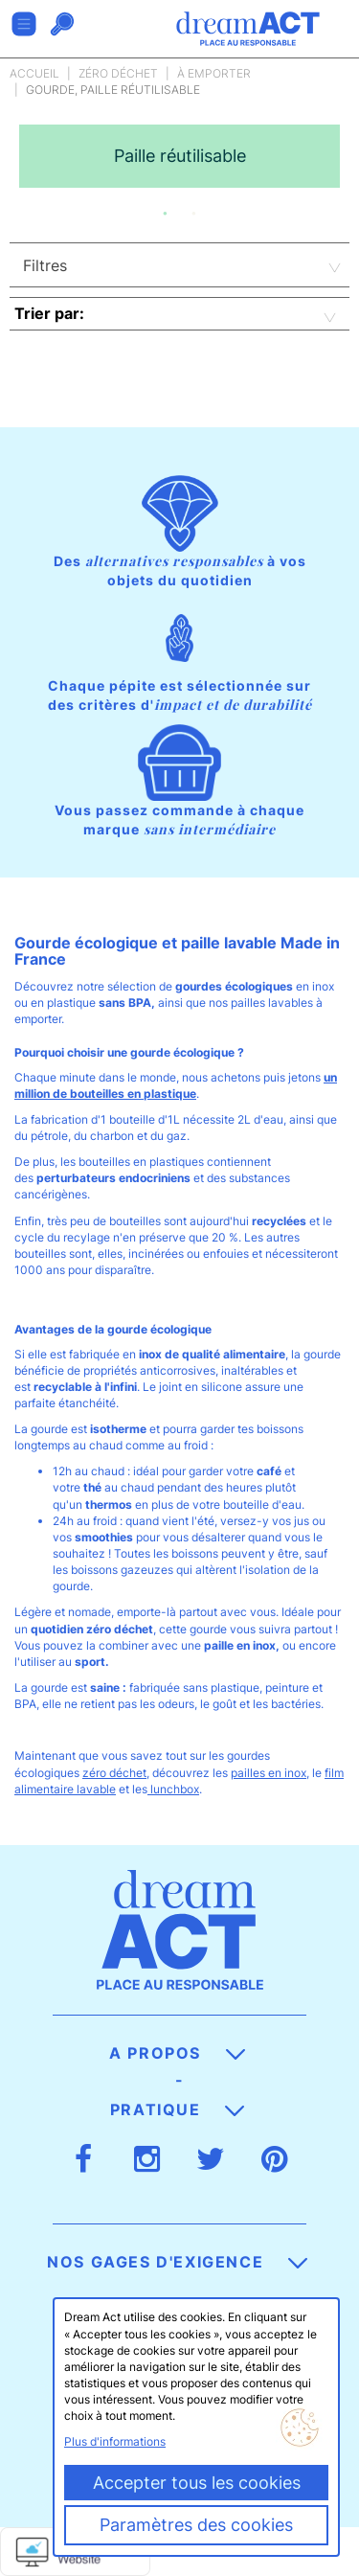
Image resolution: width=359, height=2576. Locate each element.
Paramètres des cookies (196, 2525)
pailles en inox (268, 1773)
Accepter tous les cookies (197, 2483)
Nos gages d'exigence (177, 2261)
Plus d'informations (115, 2441)
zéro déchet (114, 1773)
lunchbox (173, 1789)
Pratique (177, 2109)
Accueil (34, 73)
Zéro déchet (118, 73)
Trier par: (49, 313)
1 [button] (165, 213)
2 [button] (194, 213)
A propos (176, 2053)
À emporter (214, 73)
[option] (179, 156)
